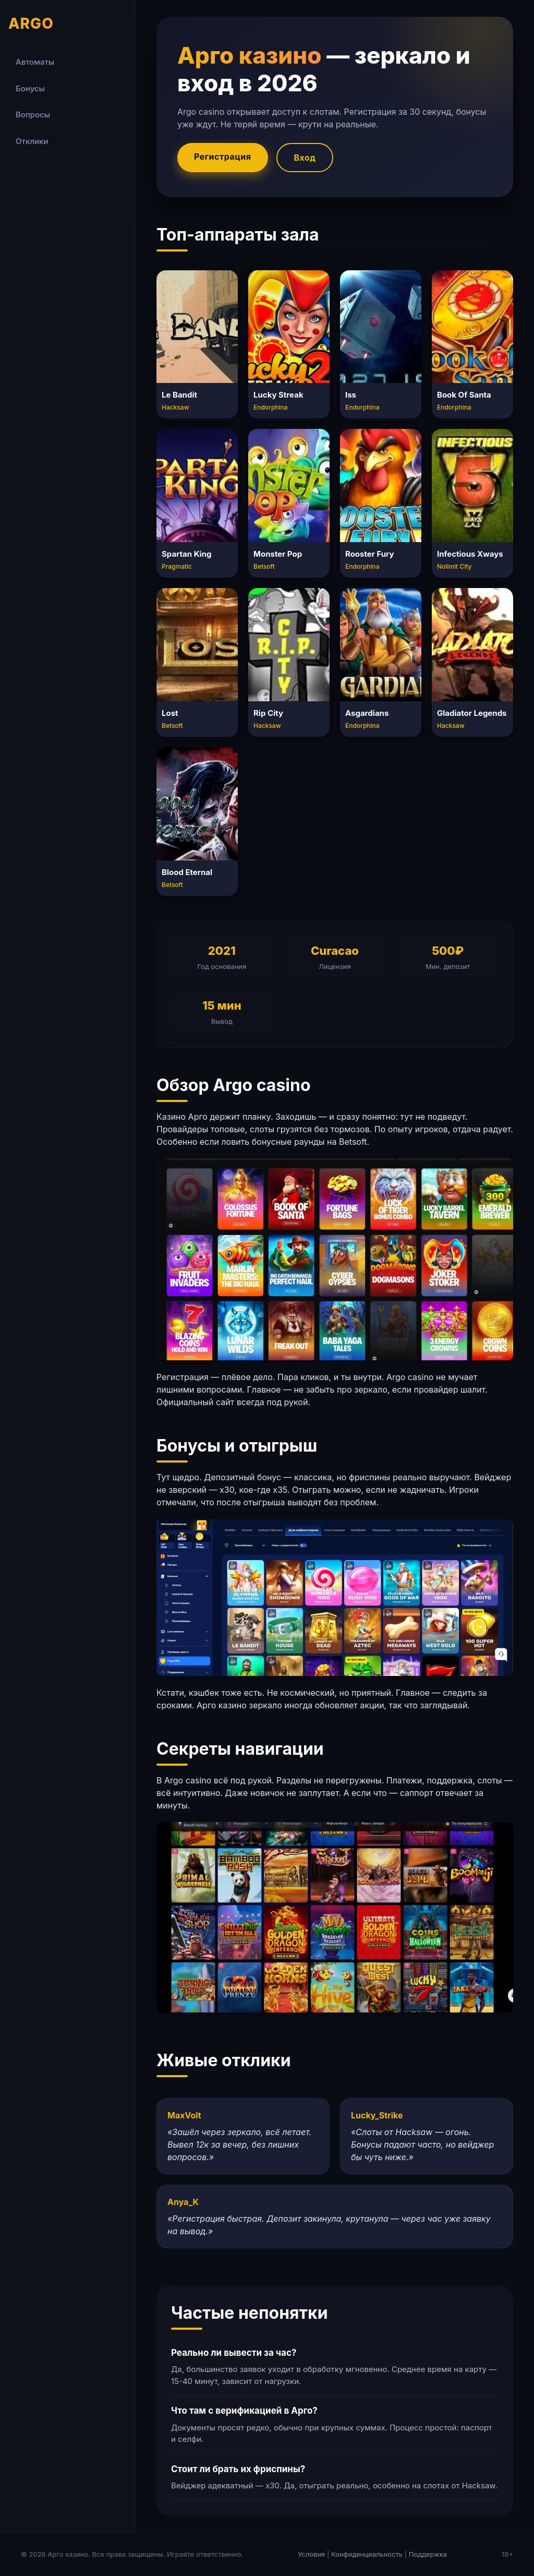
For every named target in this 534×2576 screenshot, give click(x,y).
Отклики (32, 141)
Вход (305, 157)
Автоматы (35, 62)
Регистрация (222, 156)
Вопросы (33, 114)
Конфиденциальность (367, 2554)
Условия (311, 2554)
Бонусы (30, 88)
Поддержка (428, 2554)
